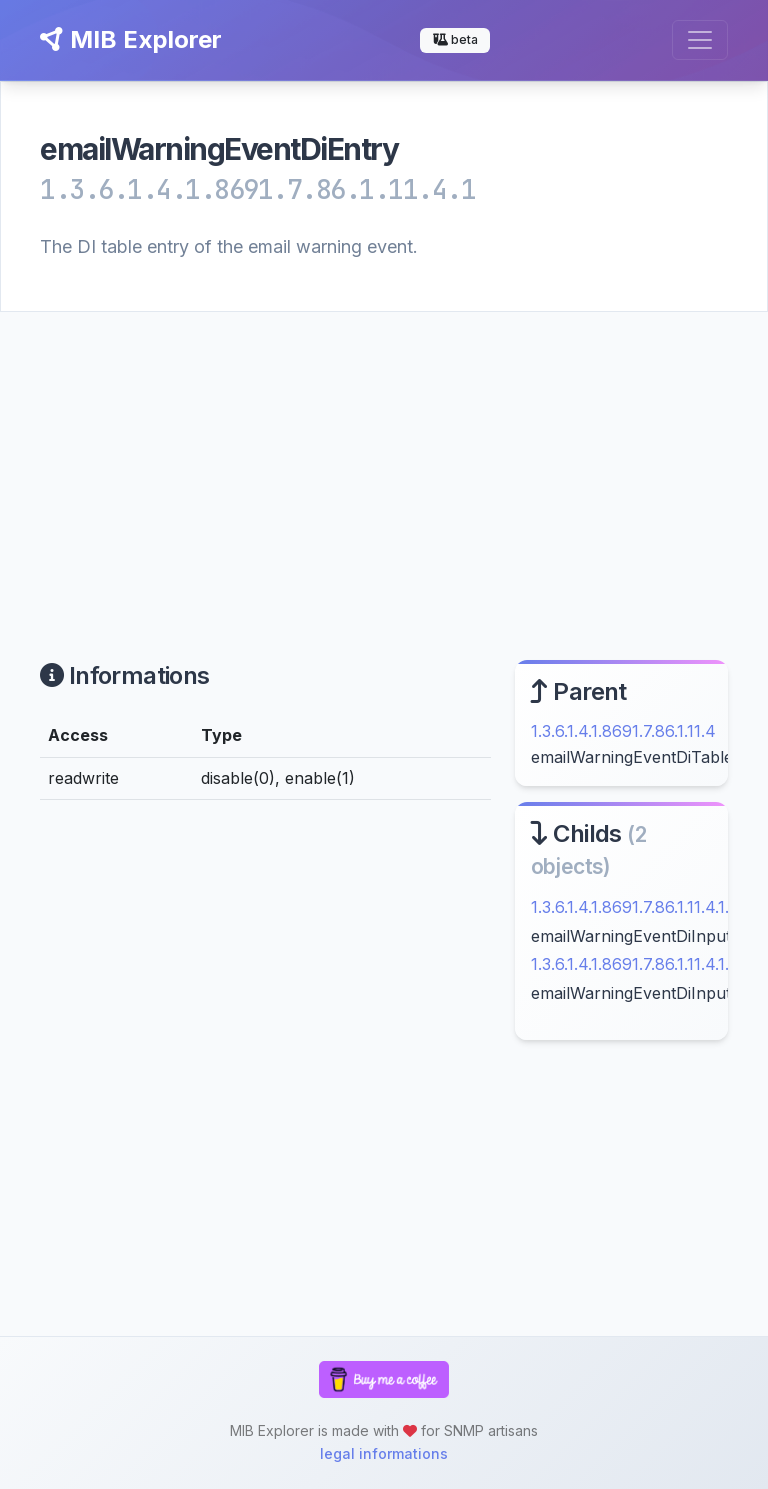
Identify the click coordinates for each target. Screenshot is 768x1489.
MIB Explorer (131, 39)
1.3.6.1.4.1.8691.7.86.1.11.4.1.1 (633, 907)
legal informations (384, 1453)
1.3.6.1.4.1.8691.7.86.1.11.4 (623, 731)
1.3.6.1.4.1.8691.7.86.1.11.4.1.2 (634, 964)
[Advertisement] (384, 462)
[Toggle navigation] (700, 40)
